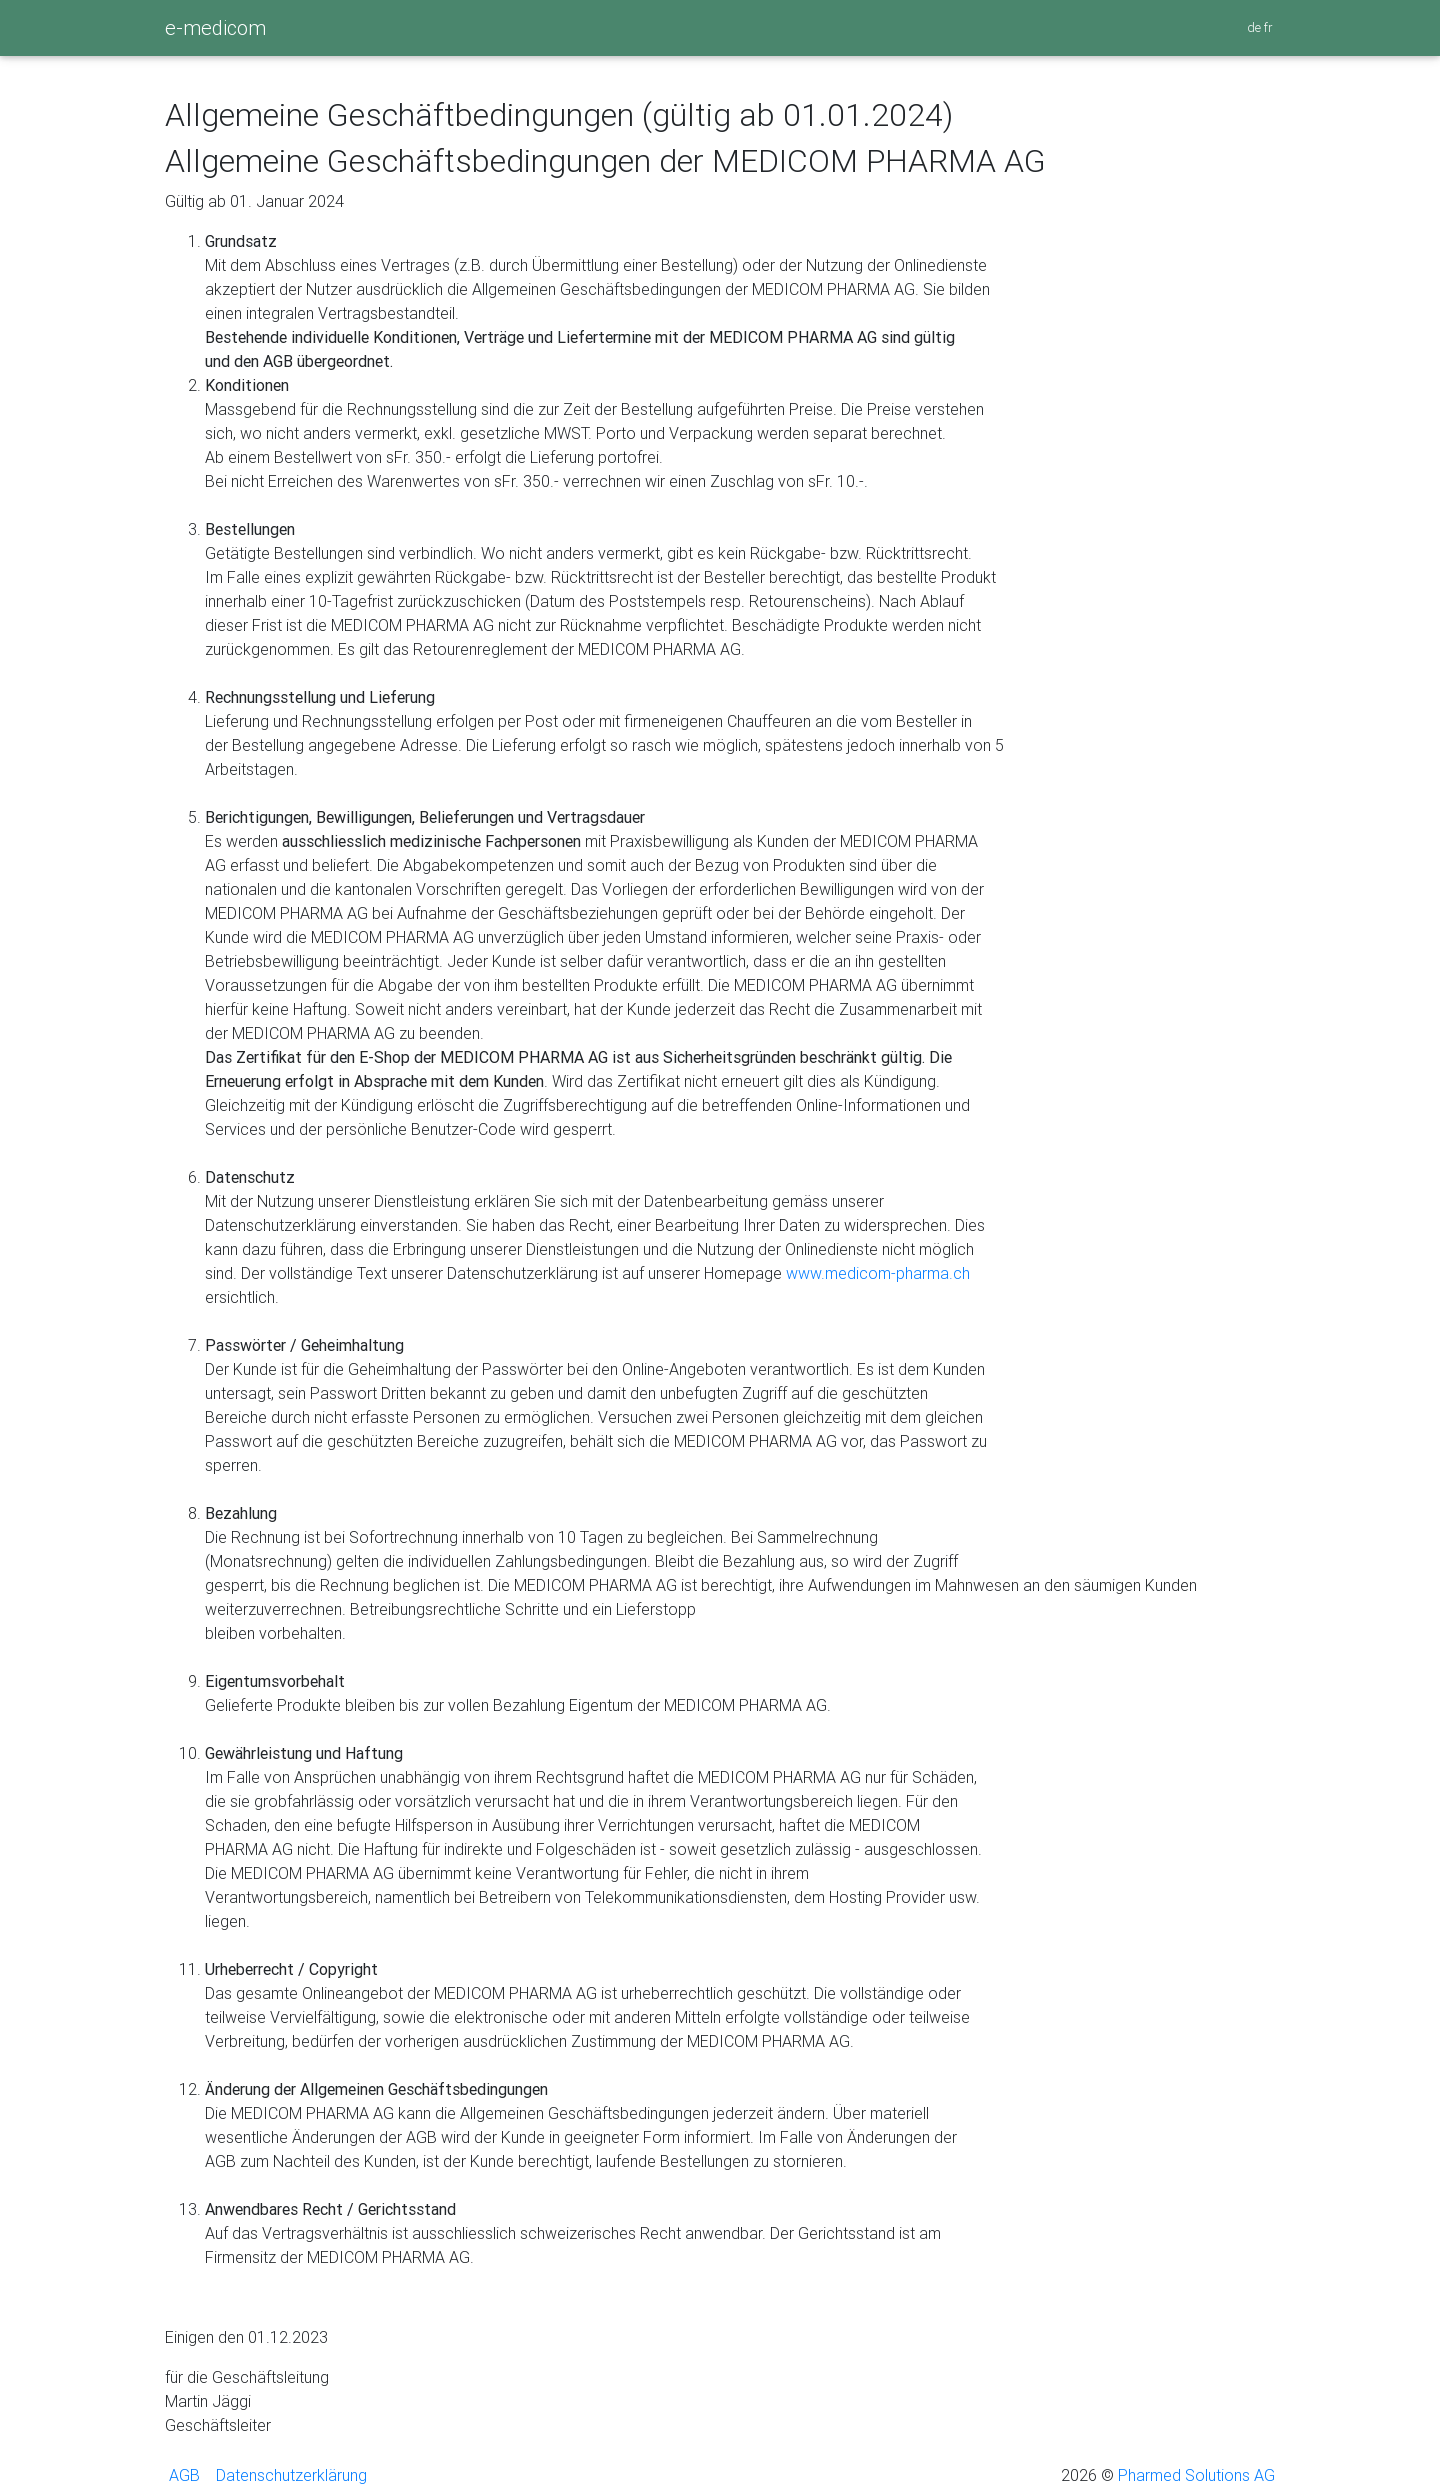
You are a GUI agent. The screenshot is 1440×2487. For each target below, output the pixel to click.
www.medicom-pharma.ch (878, 1273)
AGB (182, 2475)
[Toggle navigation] (278, 35)
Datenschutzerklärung (289, 2475)
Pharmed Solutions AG (1194, 2475)
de (1255, 27)
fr (1269, 27)
